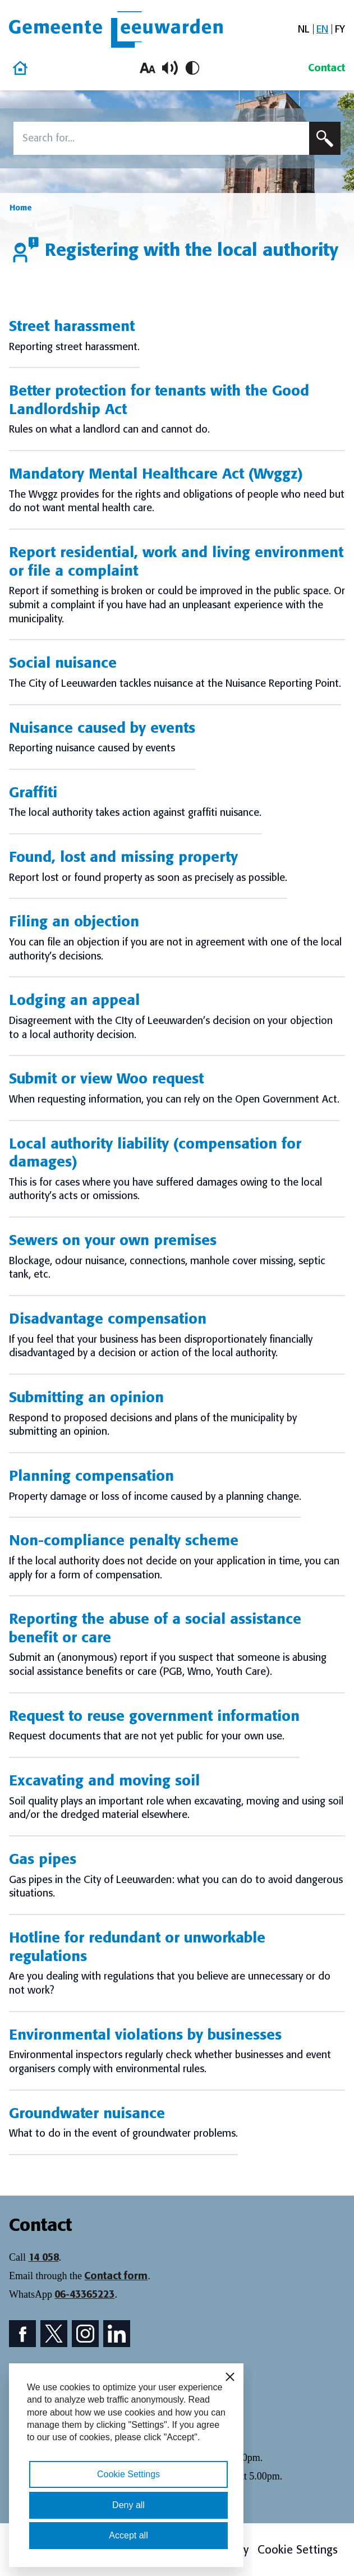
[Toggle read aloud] (170, 68)
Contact (326, 68)
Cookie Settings (298, 2549)
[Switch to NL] (304, 29)
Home (21, 208)
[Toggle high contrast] (192, 68)
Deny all (128, 2505)
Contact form (116, 2276)
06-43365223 (84, 2294)
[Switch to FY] (340, 29)
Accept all (128, 2535)
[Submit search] (325, 138)
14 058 (44, 2257)
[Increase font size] (147, 68)
